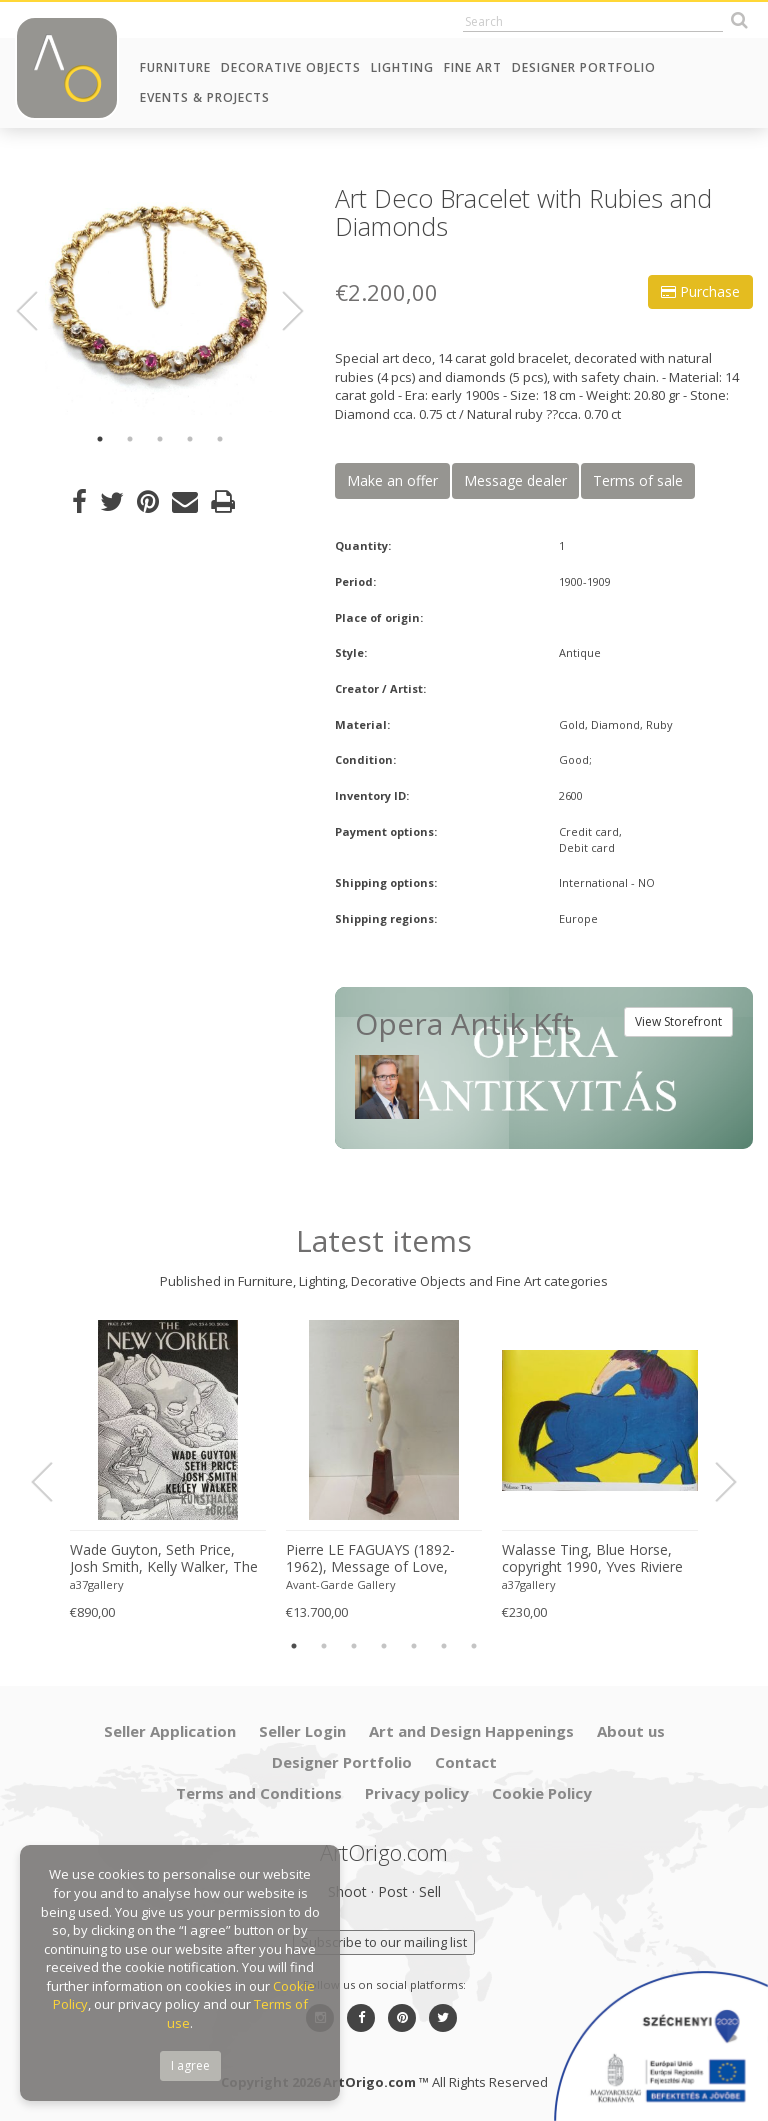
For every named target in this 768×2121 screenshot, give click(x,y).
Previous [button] (39, 311)
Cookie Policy (542, 1793)
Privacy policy (417, 1793)
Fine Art (473, 67)
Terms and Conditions (259, 1793)
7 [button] (474, 1646)
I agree (190, 2065)
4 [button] (190, 439)
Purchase (700, 291)
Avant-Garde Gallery (341, 1584)
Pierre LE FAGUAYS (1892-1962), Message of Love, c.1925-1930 (370, 1559)
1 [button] (100, 439)
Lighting (402, 67)
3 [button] (160, 439)
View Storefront (678, 1021)
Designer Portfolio (584, 67)
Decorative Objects (291, 67)
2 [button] (130, 439)
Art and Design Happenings (471, 1731)
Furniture (175, 67)
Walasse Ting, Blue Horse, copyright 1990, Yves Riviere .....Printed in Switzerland (592, 1559)
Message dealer (515, 480)
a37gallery (97, 1584)
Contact (466, 1762)
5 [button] (220, 439)
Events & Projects (205, 97)
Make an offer (392, 480)
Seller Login (302, 1731)
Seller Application (170, 1731)
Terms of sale (638, 480)
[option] (160, 300)
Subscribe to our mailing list (384, 1942)
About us (631, 1731)
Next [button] (281, 311)
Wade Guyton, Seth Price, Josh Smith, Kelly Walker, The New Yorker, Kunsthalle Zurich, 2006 (164, 1559)
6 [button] (444, 1646)
